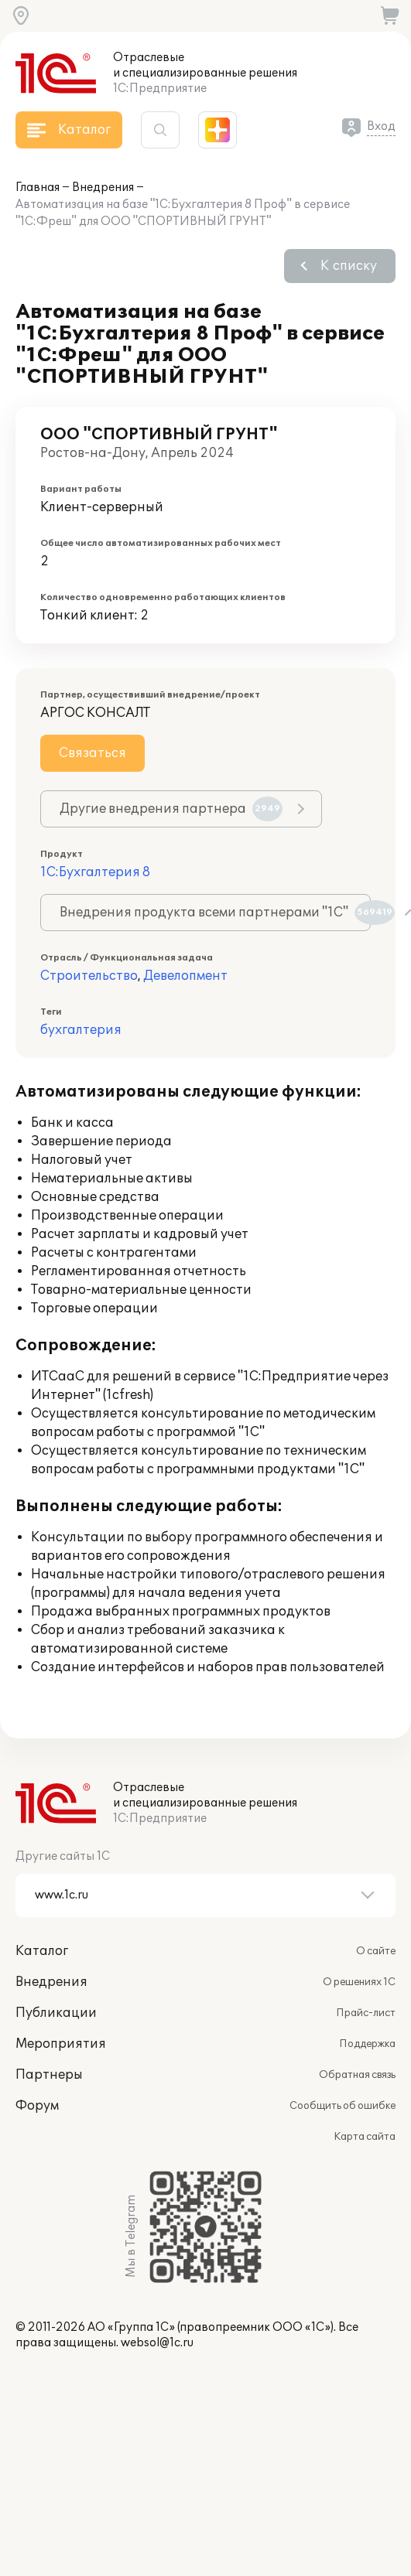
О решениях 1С (359, 1982)
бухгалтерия (81, 1030)
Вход (381, 126)
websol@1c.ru (157, 2342)
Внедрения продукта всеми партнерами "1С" (215, 912)
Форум (37, 2106)
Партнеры (49, 2075)
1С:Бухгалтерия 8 (95, 872)
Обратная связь (357, 2075)
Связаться (92, 753)
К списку (348, 266)
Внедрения (103, 187)
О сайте (376, 1951)
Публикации (56, 2013)
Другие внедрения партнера (171, 809)
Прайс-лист (366, 2013)
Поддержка (367, 2044)
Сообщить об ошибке (342, 2106)
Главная (37, 187)
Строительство (89, 976)
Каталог (41, 1951)
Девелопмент (185, 976)
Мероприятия (60, 2044)
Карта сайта (365, 2137)
